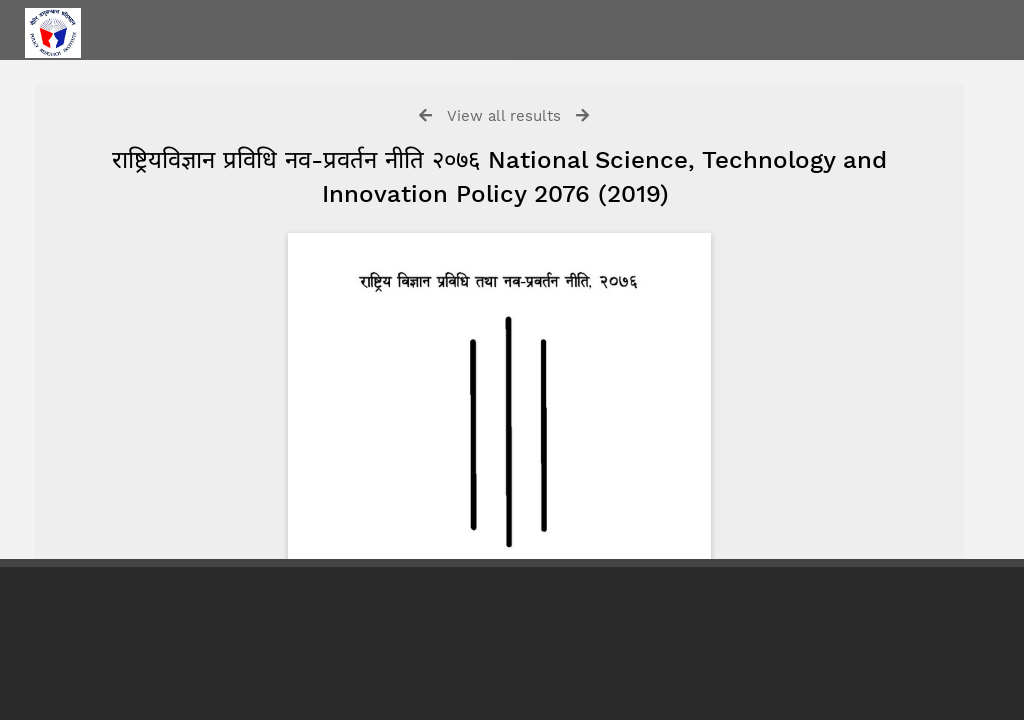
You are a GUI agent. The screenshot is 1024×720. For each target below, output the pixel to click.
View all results (504, 116)
